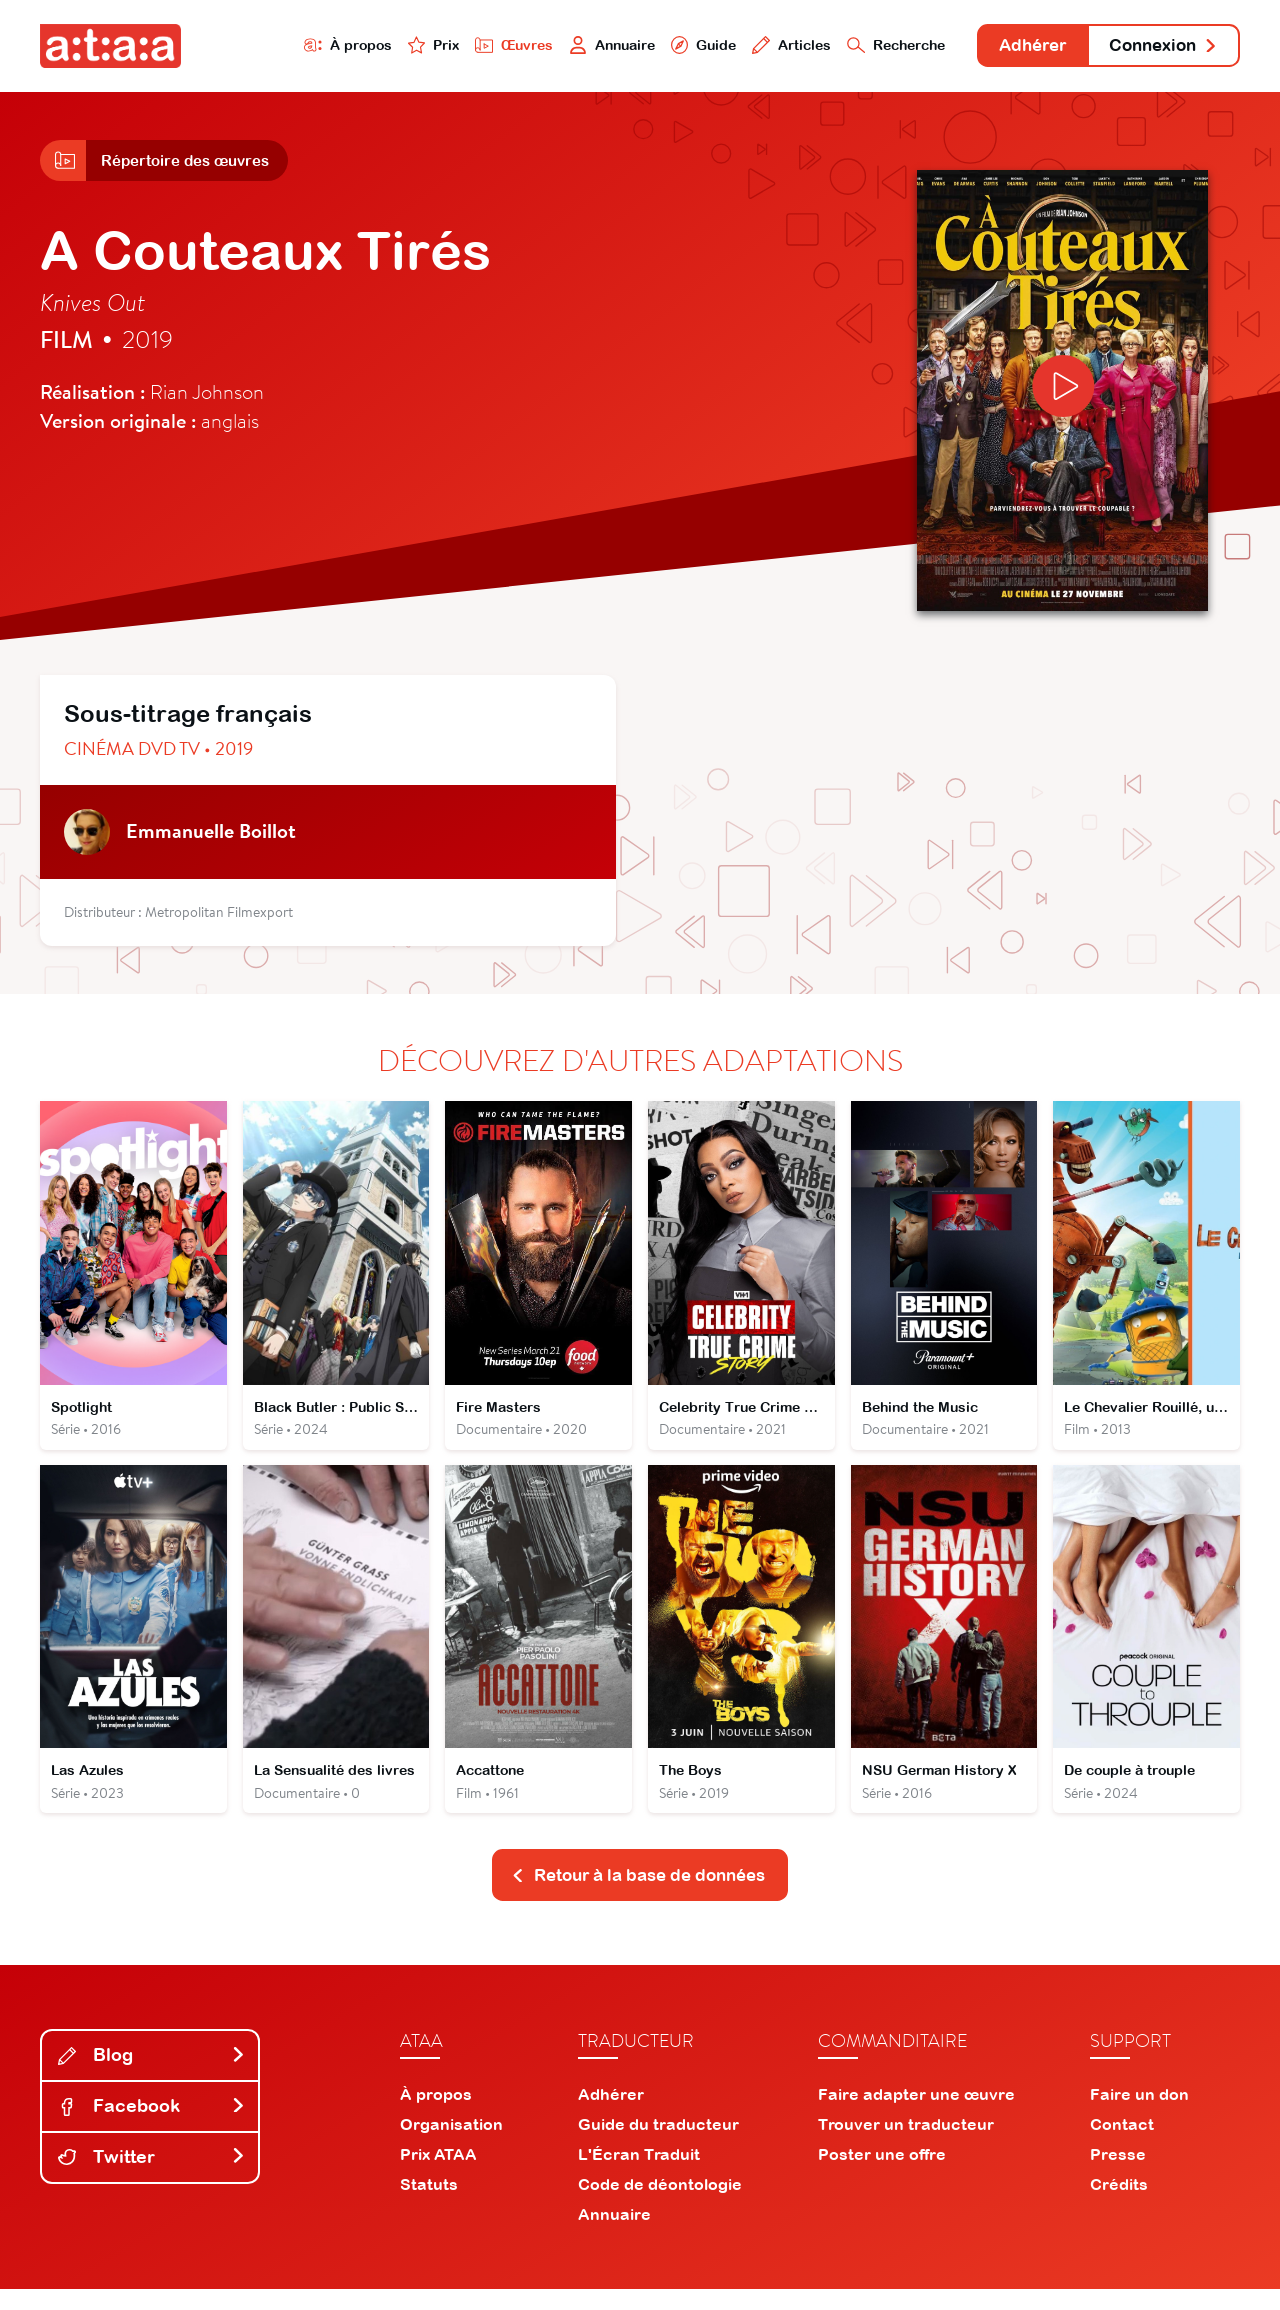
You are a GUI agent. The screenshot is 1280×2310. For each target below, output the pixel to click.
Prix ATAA (438, 2175)
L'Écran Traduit (639, 2175)
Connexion (1157, 47)
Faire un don (1139, 2115)
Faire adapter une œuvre (916, 2115)
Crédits (1119, 2205)
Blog (152, 2076)
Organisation (451, 2145)
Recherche (864, 46)
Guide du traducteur (658, 2145)
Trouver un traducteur (906, 2145)
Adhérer (1012, 47)
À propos (281, 46)
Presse (1118, 2175)
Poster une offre (882, 2175)
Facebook (152, 2126)
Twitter (152, 2177)
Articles (752, 46)
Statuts (429, 2205)
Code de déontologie (660, 2205)
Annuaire (562, 46)
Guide (659, 46)
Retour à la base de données (638, 1895)
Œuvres (457, 46)
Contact (1122, 2145)
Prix (372, 46)
